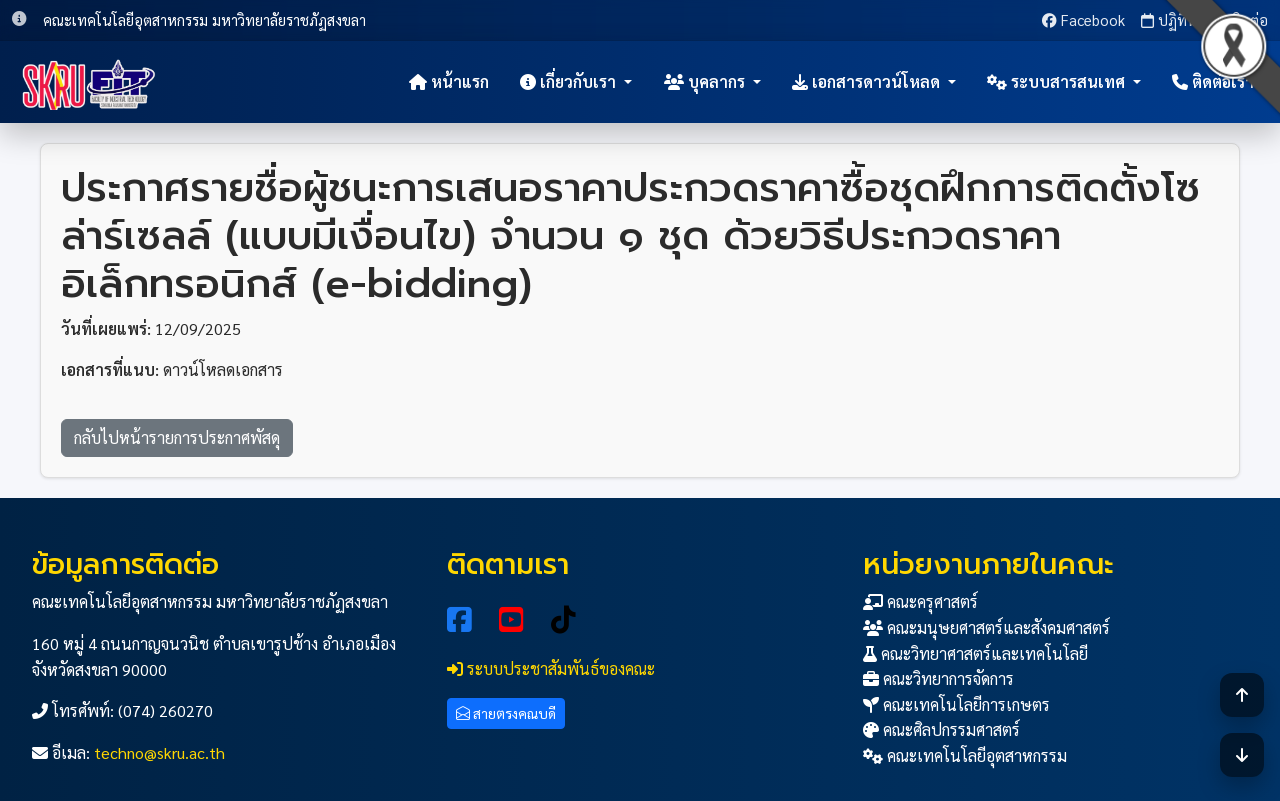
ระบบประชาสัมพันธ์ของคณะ (551, 668)
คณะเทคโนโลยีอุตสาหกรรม (965, 755)
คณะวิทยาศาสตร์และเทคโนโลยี (975, 653)
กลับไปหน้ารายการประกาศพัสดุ (177, 437)
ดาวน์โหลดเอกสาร (223, 369)
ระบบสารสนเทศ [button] (1058, 81)
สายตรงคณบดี (506, 713)
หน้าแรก (449, 81)
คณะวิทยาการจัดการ (938, 678)
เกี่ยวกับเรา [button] (570, 81)
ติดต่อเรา (1213, 81)
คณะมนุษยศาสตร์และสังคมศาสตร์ (986, 627)
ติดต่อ (1240, 19)
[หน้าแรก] (89, 82)
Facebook (1083, 19)
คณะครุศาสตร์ (920, 601)
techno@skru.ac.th (159, 752)
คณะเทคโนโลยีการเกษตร (956, 704)
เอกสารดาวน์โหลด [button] (868, 81)
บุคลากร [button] (706, 81)
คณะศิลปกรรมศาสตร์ (941, 729)
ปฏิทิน (1169, 19)
